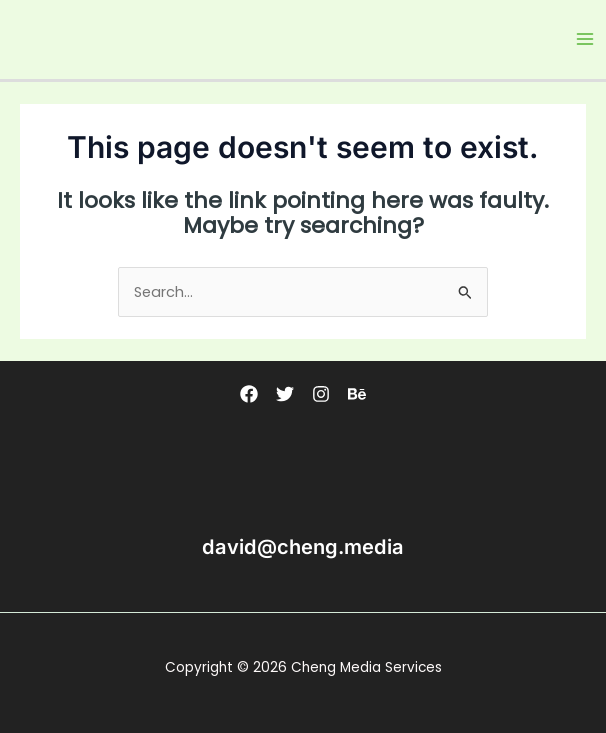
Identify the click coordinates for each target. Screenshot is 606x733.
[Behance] (357, 394)
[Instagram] (321, 394)
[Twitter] (285, 394)
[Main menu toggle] (585, 39)
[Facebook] (249, 394)
